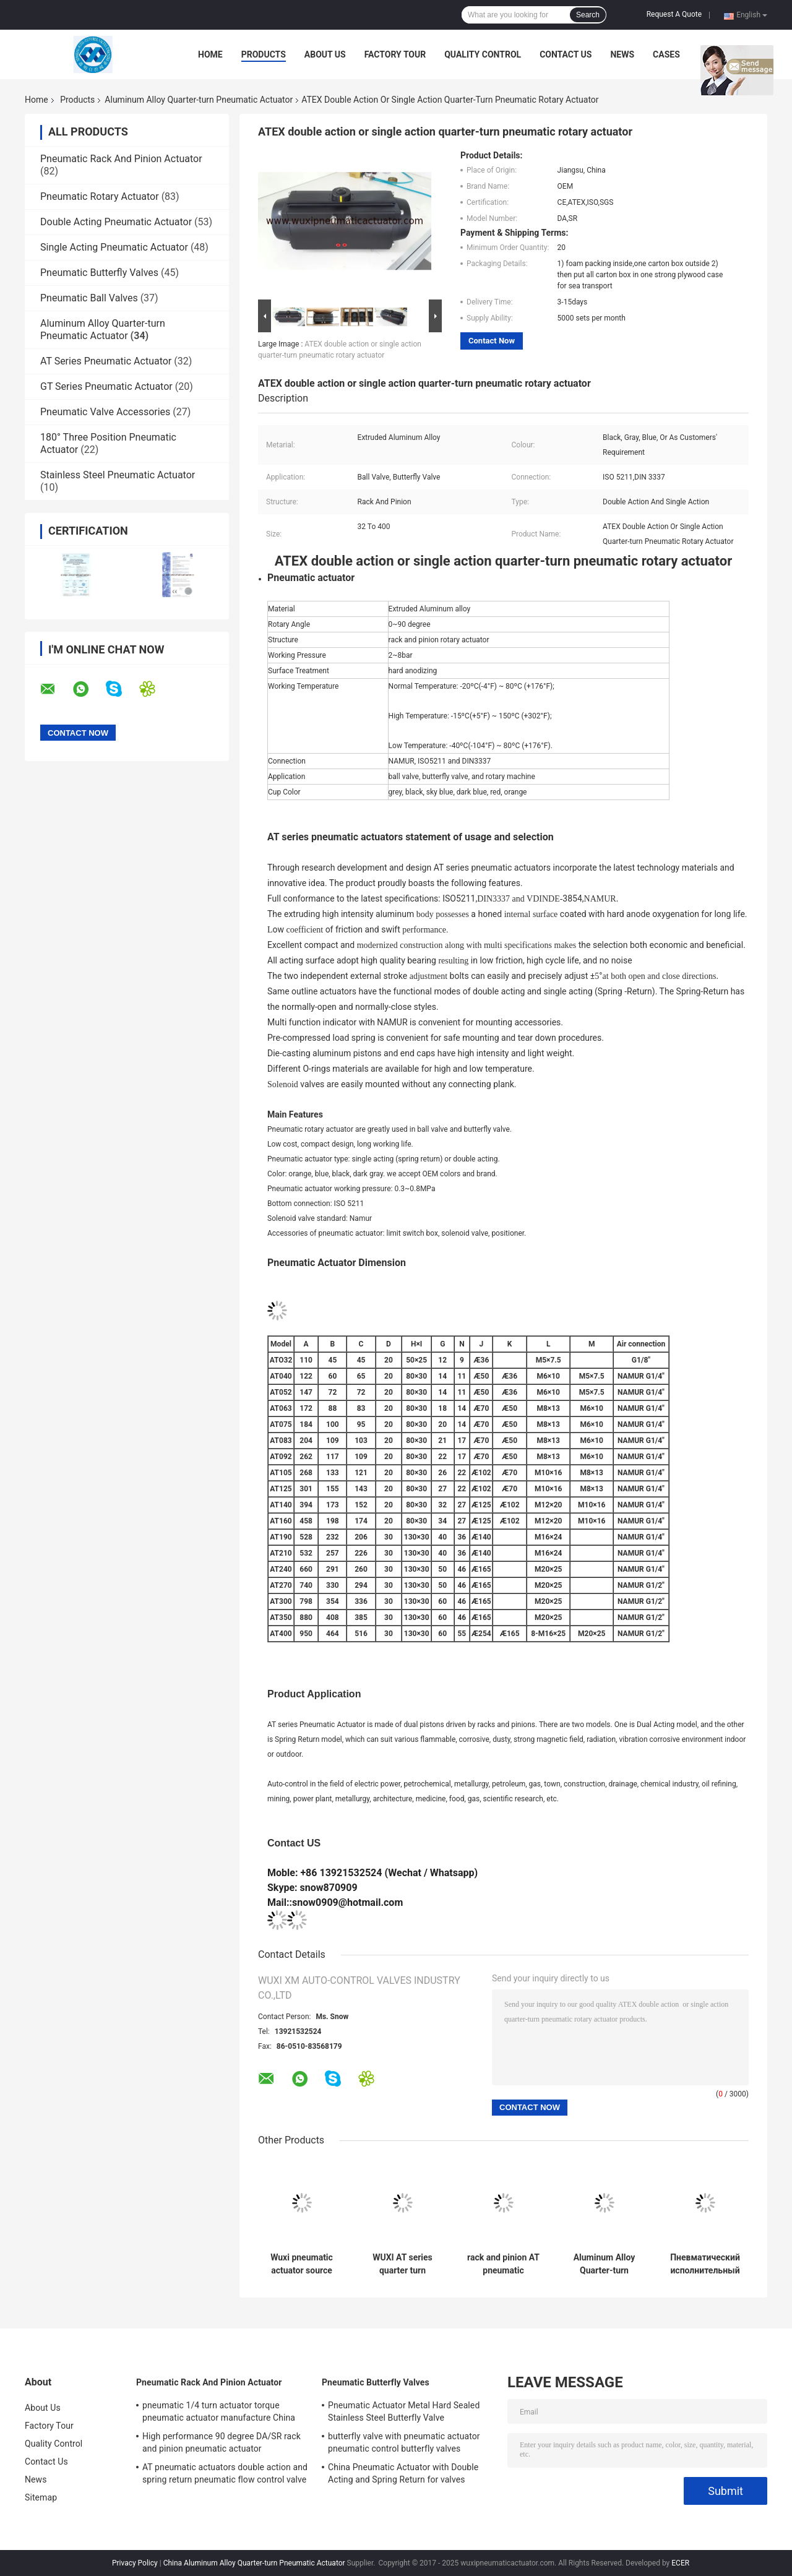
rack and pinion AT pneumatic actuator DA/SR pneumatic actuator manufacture (503, 2264)
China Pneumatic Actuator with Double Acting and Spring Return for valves (403, 2473)
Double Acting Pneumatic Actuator (116, 222)
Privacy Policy (135, 2563)
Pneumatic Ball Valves (89, 298)
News (622, 54)
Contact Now (491, 340)
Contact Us (566, 54)
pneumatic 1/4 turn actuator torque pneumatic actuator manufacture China (218, 2411)
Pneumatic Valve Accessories (105, 412)
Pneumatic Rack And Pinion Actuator (121, 159)
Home (210, 54)
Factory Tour (395, 54)
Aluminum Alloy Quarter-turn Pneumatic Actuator (199, 100)
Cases (666, 54)
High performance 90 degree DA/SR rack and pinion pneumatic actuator (221, 2442)
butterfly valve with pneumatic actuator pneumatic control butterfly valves (404, 2442)
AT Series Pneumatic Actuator (105, 361)
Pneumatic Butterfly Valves (99, 272)
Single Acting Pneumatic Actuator (114, 247)
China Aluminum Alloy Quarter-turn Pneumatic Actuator (254, 2563)
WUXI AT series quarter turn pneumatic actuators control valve (402, 2264)
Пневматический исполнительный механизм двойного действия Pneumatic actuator (705, 2264)
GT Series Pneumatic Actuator (106, 386)
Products (263, 54)
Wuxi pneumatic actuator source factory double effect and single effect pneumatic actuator (302, 2264)
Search (588, 15)
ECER (680, 2563)
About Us (325, 54)
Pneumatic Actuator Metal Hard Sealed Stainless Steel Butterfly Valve (404, 2411)
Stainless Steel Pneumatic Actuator (117, 475)
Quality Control (482, 54)
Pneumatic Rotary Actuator (99, 196)
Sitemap (41, 2497)
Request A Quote (674, 14)
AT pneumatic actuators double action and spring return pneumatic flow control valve (225, 2473)
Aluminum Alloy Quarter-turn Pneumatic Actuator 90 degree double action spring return (604, 2264)
